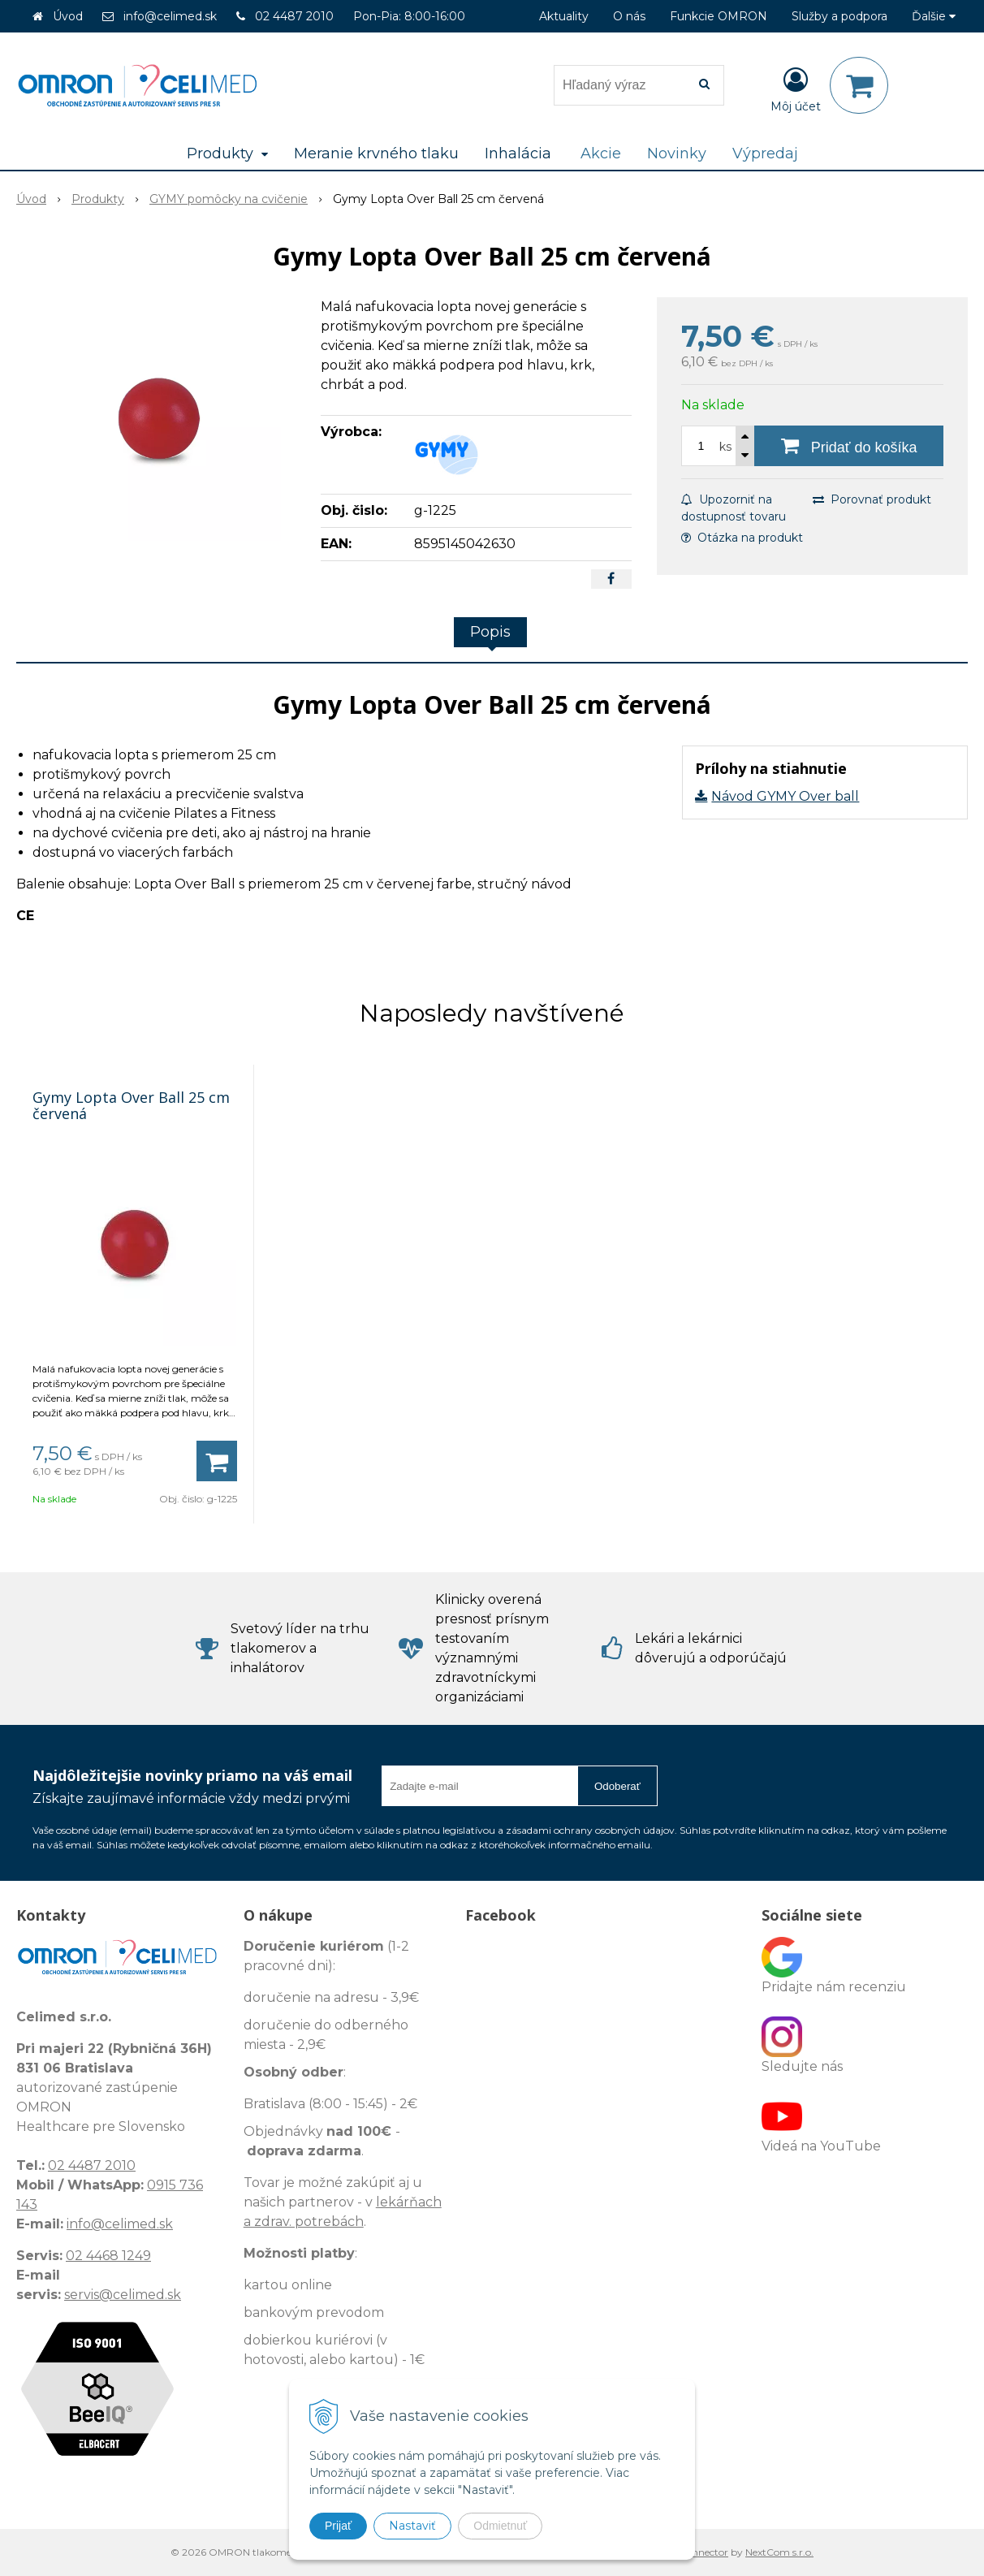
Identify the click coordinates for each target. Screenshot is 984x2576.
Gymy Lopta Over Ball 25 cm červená (131, 1105)
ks (725, 446)
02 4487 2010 (294, 16)
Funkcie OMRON (718, 16)
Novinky (676, 153)
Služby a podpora (839, 16)
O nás (629, 16)
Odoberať (617, 1786)
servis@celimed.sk (122, 2294)
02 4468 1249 (108, 2255)
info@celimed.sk (170, 16)
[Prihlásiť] (795, 88)
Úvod (68, 16)
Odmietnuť (500, 2525)
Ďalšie (934, 16)
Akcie (600, 153)
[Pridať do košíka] (848, 446)
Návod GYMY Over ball (785, 796)
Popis (490, 632)
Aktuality (564, 16)
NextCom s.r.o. (779, 2552)
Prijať (338, 2525)
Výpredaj (765, 153)
